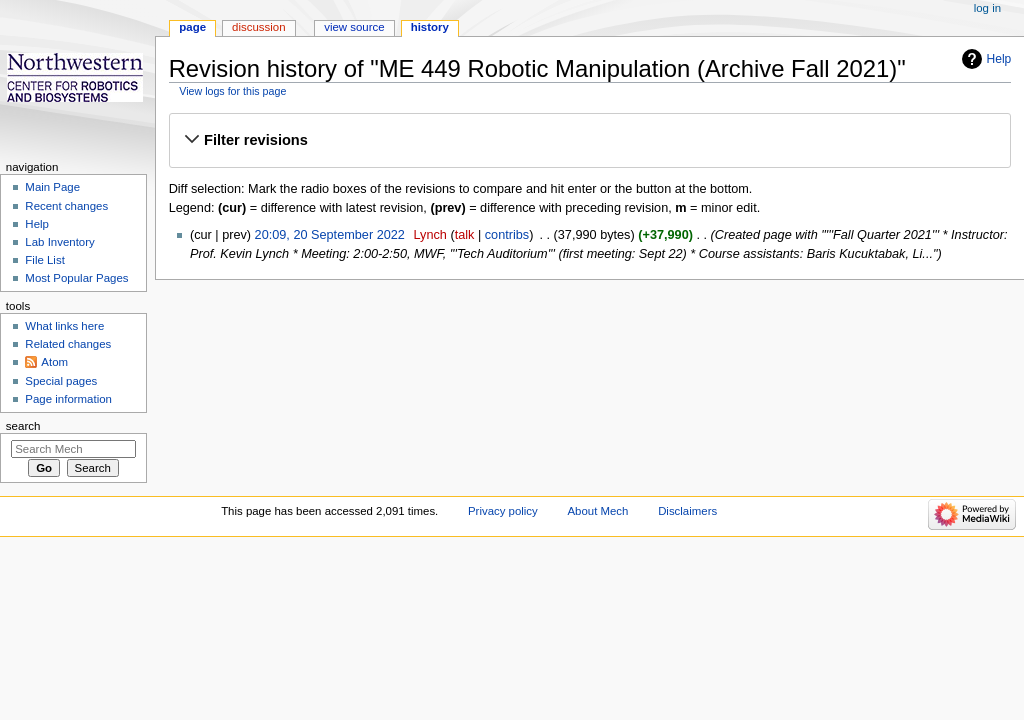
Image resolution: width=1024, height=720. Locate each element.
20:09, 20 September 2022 (330, 235)
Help (999, 59)
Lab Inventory (59, 242)
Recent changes (66, 206)
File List (44, 260)
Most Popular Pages (76, 278)
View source (354, 27)
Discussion (258, 27)
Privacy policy (503, 511)
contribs (507, 235)
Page (192, 27)
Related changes (68, 344)
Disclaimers (687, 511)
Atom (54, 362)
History (430, 27)
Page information (68, 399)
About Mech (597, 511)
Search (23, 426)
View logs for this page (232, 91)
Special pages (61, 381)
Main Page (52, 187)
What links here (64, 326)
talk (465, 235)
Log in (987, 8)
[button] (589, 140)
